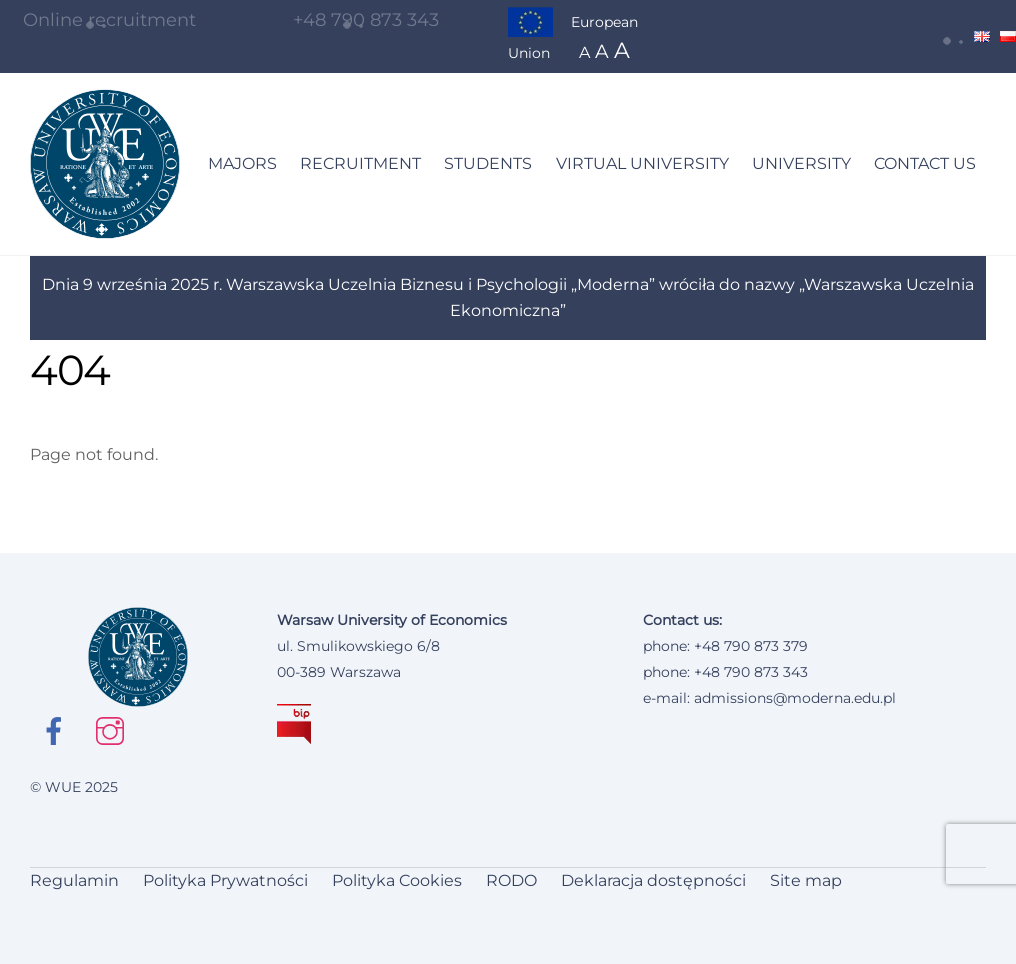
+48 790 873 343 (366, 19)
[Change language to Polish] (1008, 36)
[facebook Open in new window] (57, 731)
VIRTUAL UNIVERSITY (642, 163)
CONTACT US (925, 163)
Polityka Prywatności (225, 880)
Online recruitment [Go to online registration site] (98, 19)
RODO (511, 880)
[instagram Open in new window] (113, 730)
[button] (955, 36)
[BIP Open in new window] (294, 724)
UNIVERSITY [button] (801, 163)
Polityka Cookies (397, 880)
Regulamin (74, 880)
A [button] (584, 52)
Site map (806, 880)
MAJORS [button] (242, 163)
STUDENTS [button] (488, 163)
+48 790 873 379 (751, 646)
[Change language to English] (982, 36)
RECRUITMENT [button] (360, 163)
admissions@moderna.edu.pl (795, 698)
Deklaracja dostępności (653, 880)
